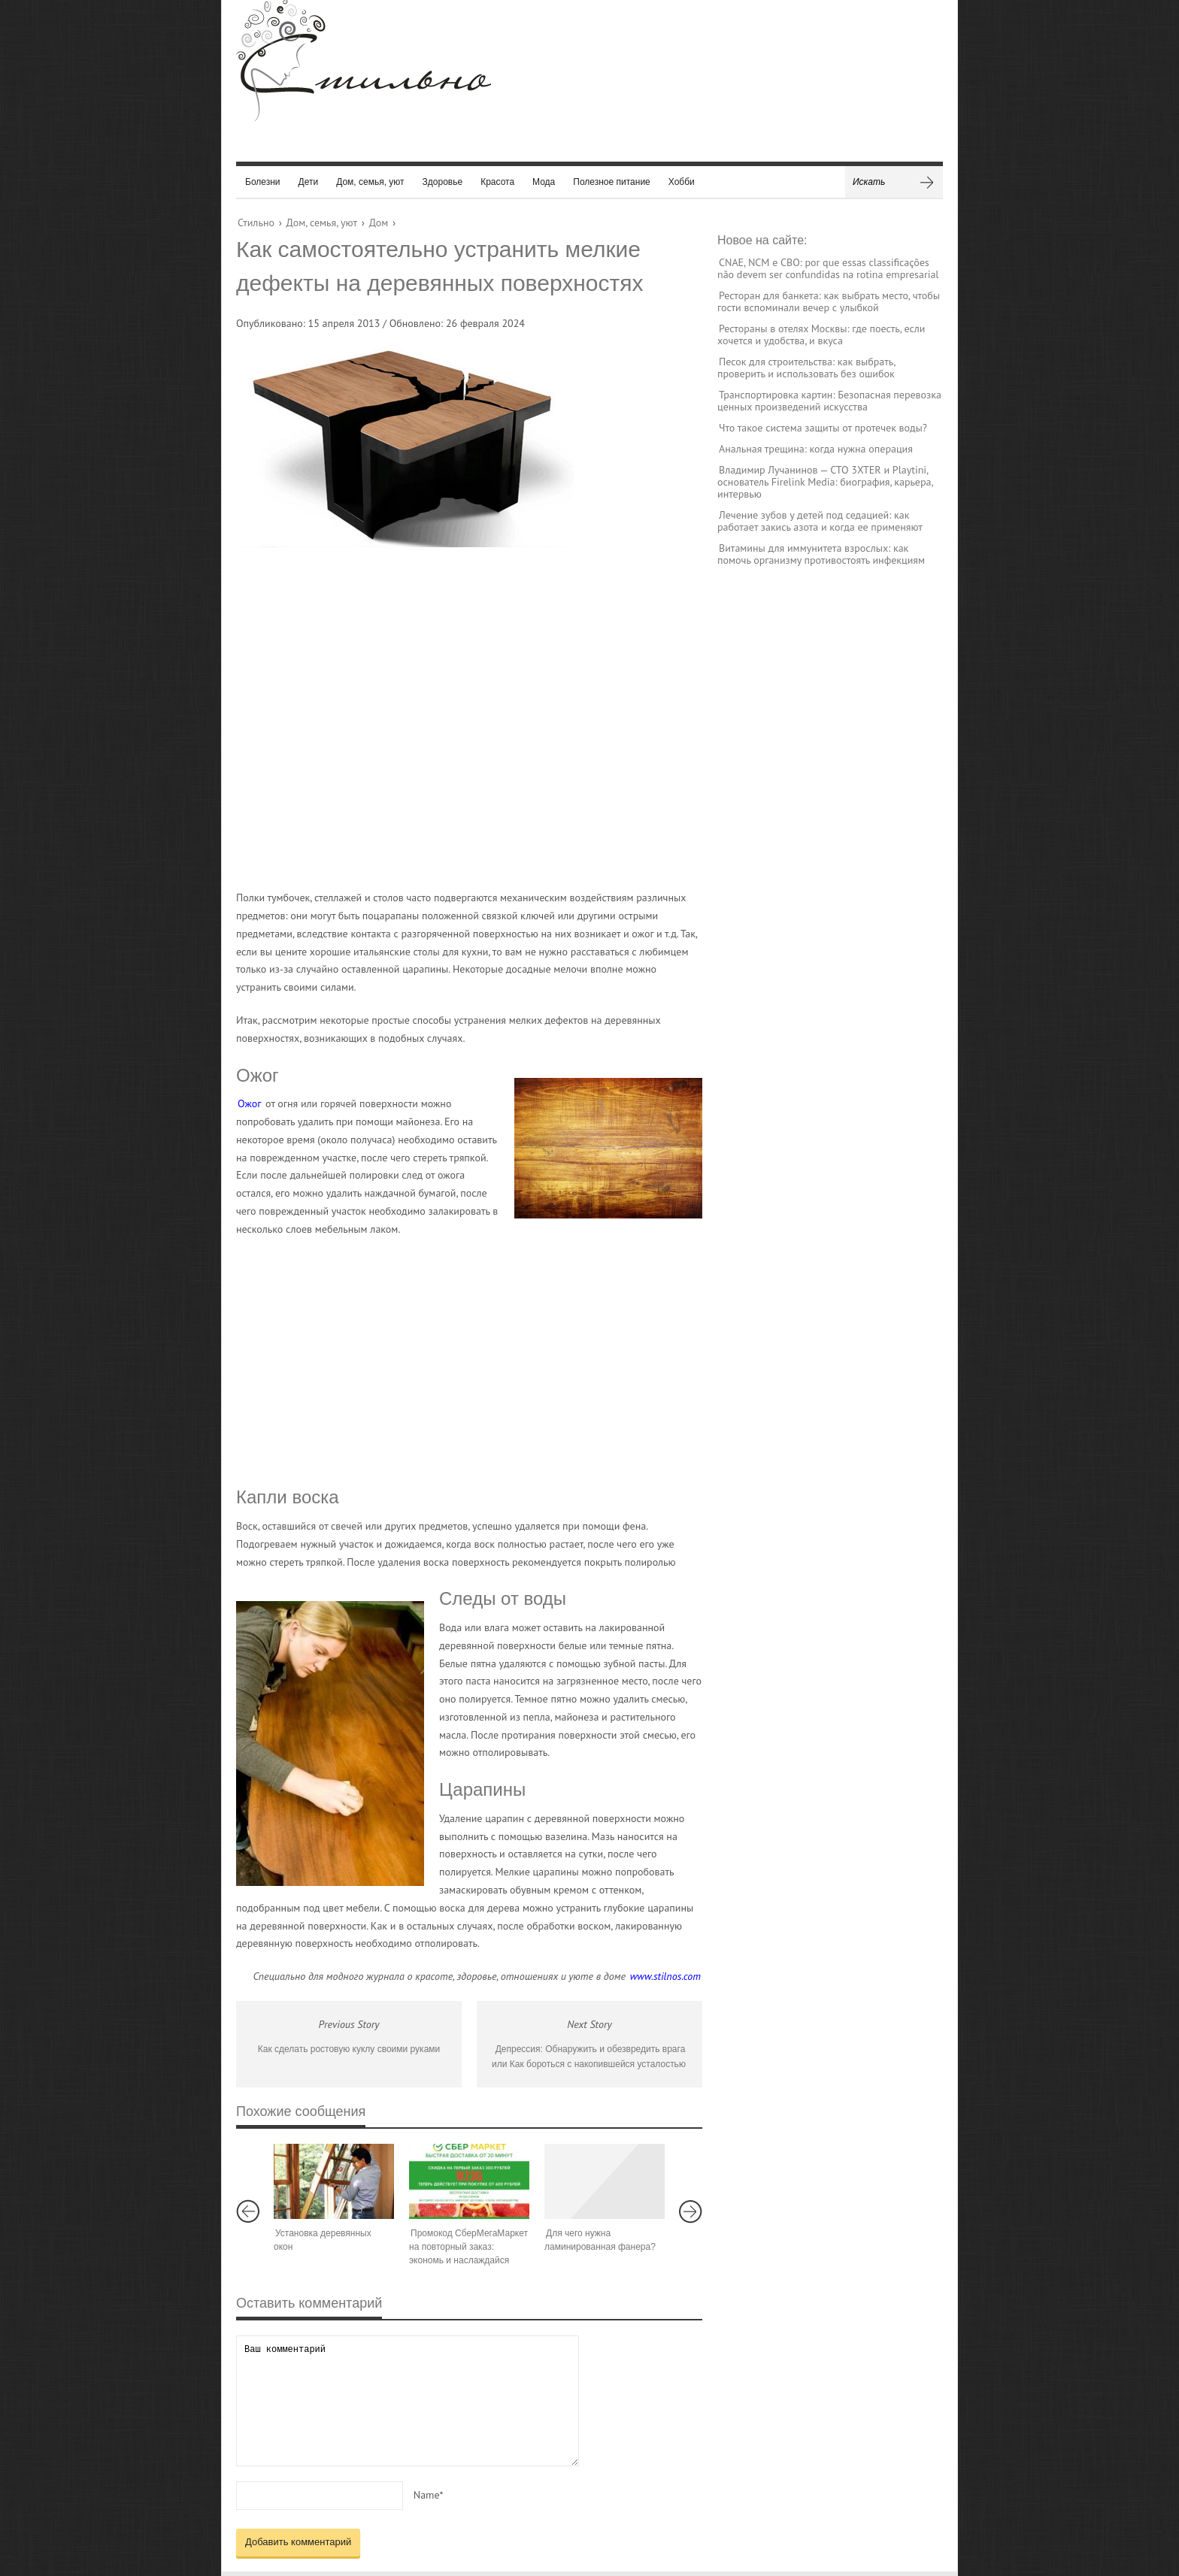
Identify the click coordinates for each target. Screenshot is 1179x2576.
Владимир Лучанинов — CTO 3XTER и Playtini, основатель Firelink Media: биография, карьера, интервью (825, 482)
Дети (309, 182)
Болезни (262, 182)
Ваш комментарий (407, 2400)
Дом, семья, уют (370, 182)
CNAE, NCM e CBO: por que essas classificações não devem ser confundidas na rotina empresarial (827, 268)
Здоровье (443, 182)
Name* (429, 2495)
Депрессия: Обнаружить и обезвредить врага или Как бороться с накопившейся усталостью (589, 2057)
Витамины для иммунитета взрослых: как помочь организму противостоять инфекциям (821, 554)
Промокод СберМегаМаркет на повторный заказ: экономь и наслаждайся (468, 2247)
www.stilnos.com (665, 1976)
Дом (379, 222)
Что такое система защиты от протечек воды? (823, 427)
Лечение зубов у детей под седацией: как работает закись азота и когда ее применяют (820, 521)
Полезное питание (611, 182)
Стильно (256, 222)
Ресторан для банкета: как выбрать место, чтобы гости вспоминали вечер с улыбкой (828, 301)
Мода (543, 182)
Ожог (249, 1103)
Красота (497, 182)
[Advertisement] (454, 718)
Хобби (681, 182)
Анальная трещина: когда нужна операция (816, 449)
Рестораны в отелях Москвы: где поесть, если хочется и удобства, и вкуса (821, 334)
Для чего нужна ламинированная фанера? (600, 2240)
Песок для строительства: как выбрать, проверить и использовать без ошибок (806, 367)
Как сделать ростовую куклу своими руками (349, 2049)
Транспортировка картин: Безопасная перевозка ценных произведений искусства (829, 400)
